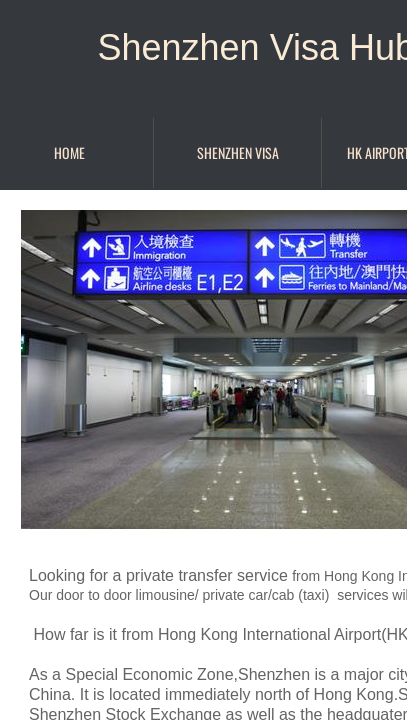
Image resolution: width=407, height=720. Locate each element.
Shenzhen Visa (238, 152)
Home (69, 152)
